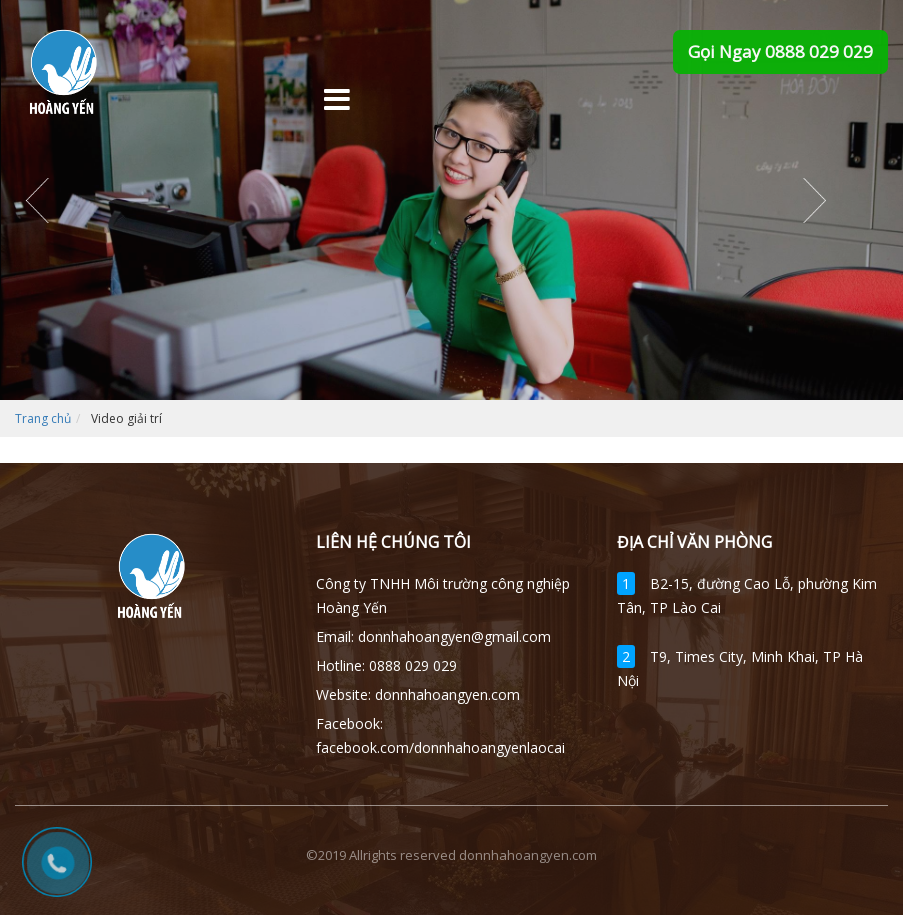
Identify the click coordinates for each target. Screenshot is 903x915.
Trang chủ (43, 418)
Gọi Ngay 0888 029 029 (780, 51)
